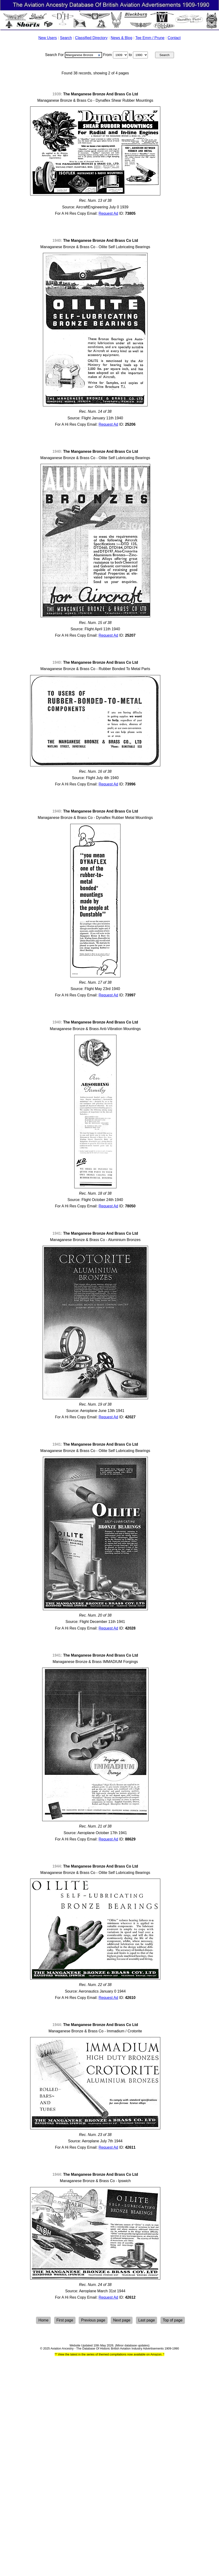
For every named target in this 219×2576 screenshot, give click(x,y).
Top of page (172, 2320)
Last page (146, 2320)
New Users (47, 38)
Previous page (93, 2320)
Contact (174, 38)
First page (64, 2320)
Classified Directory (91, 38)
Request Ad (108, 213)
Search (66, 38)
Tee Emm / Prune (150, 38)
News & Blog (121, 38)
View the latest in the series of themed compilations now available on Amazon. (110, 2354)
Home (43, 2320)
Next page (121, 2320)
